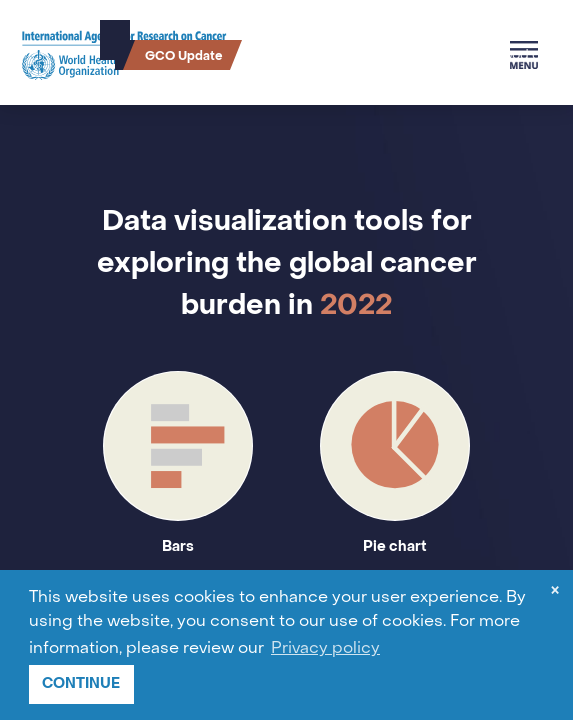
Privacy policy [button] (325, 649)
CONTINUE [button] (81, 683)
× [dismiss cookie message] (555, 592)
